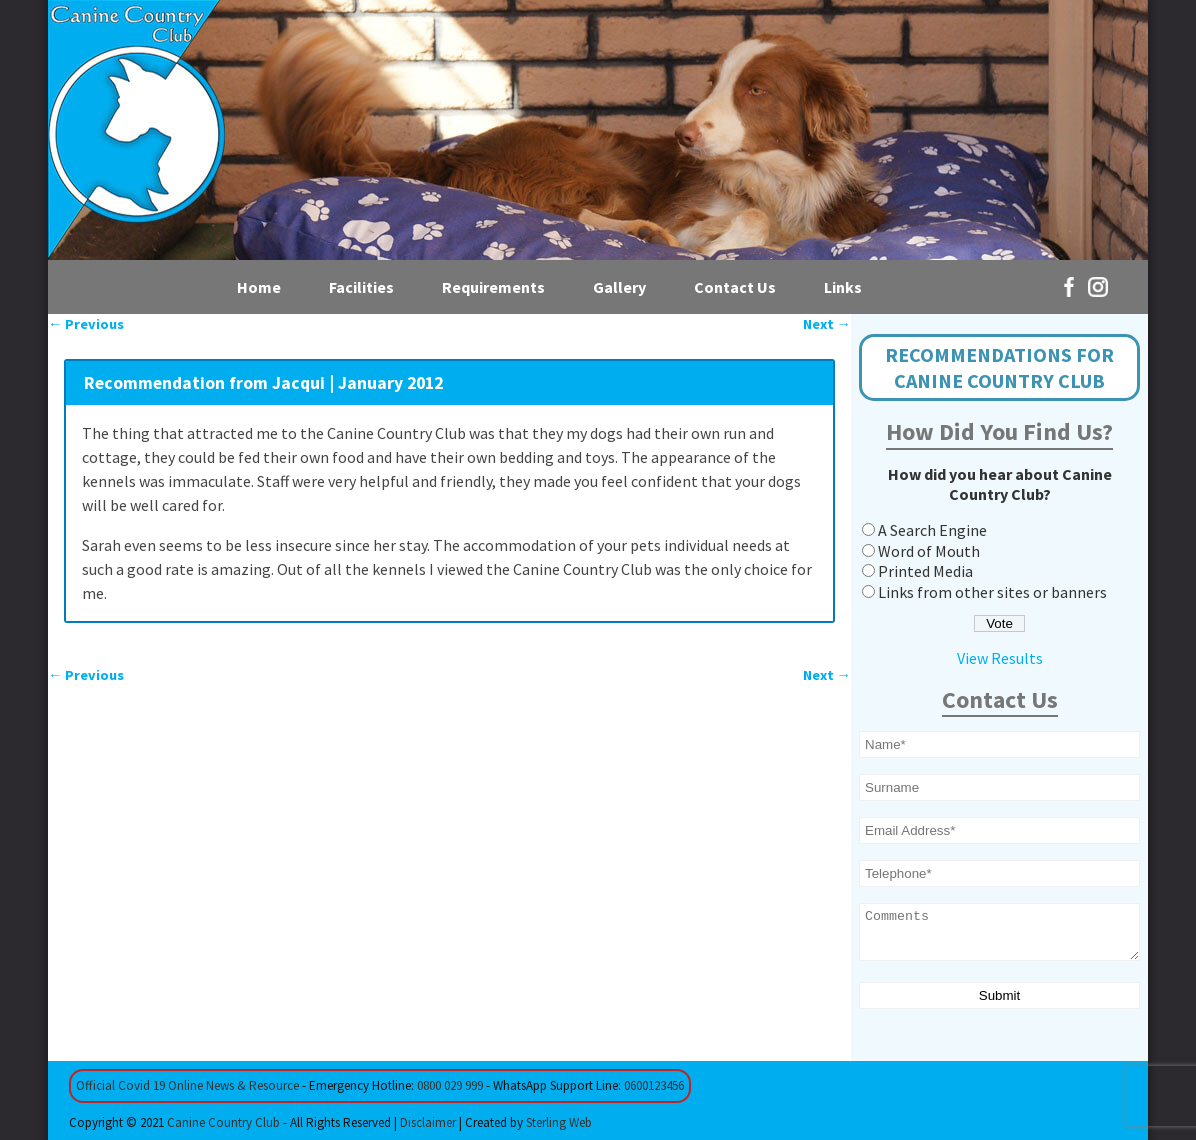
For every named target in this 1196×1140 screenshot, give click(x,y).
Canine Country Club (223, 1122)
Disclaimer (428, 1122)
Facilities (361, 287)
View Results (1000, 658)
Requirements (493, 287)
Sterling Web (559, 1122)
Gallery (619, 287)
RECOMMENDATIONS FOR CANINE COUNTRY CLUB (999, 367)
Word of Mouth (929, 551)
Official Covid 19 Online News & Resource (187, 1085)
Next (827, 324)
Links (843, 287)
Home (259, 287)
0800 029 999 (450, 1085)
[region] (598, 130)
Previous (86, 324)
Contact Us (735, 287)
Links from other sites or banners (992, 592)
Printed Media (925, 571)
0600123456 (654, 1085)
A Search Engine (932, 530)
